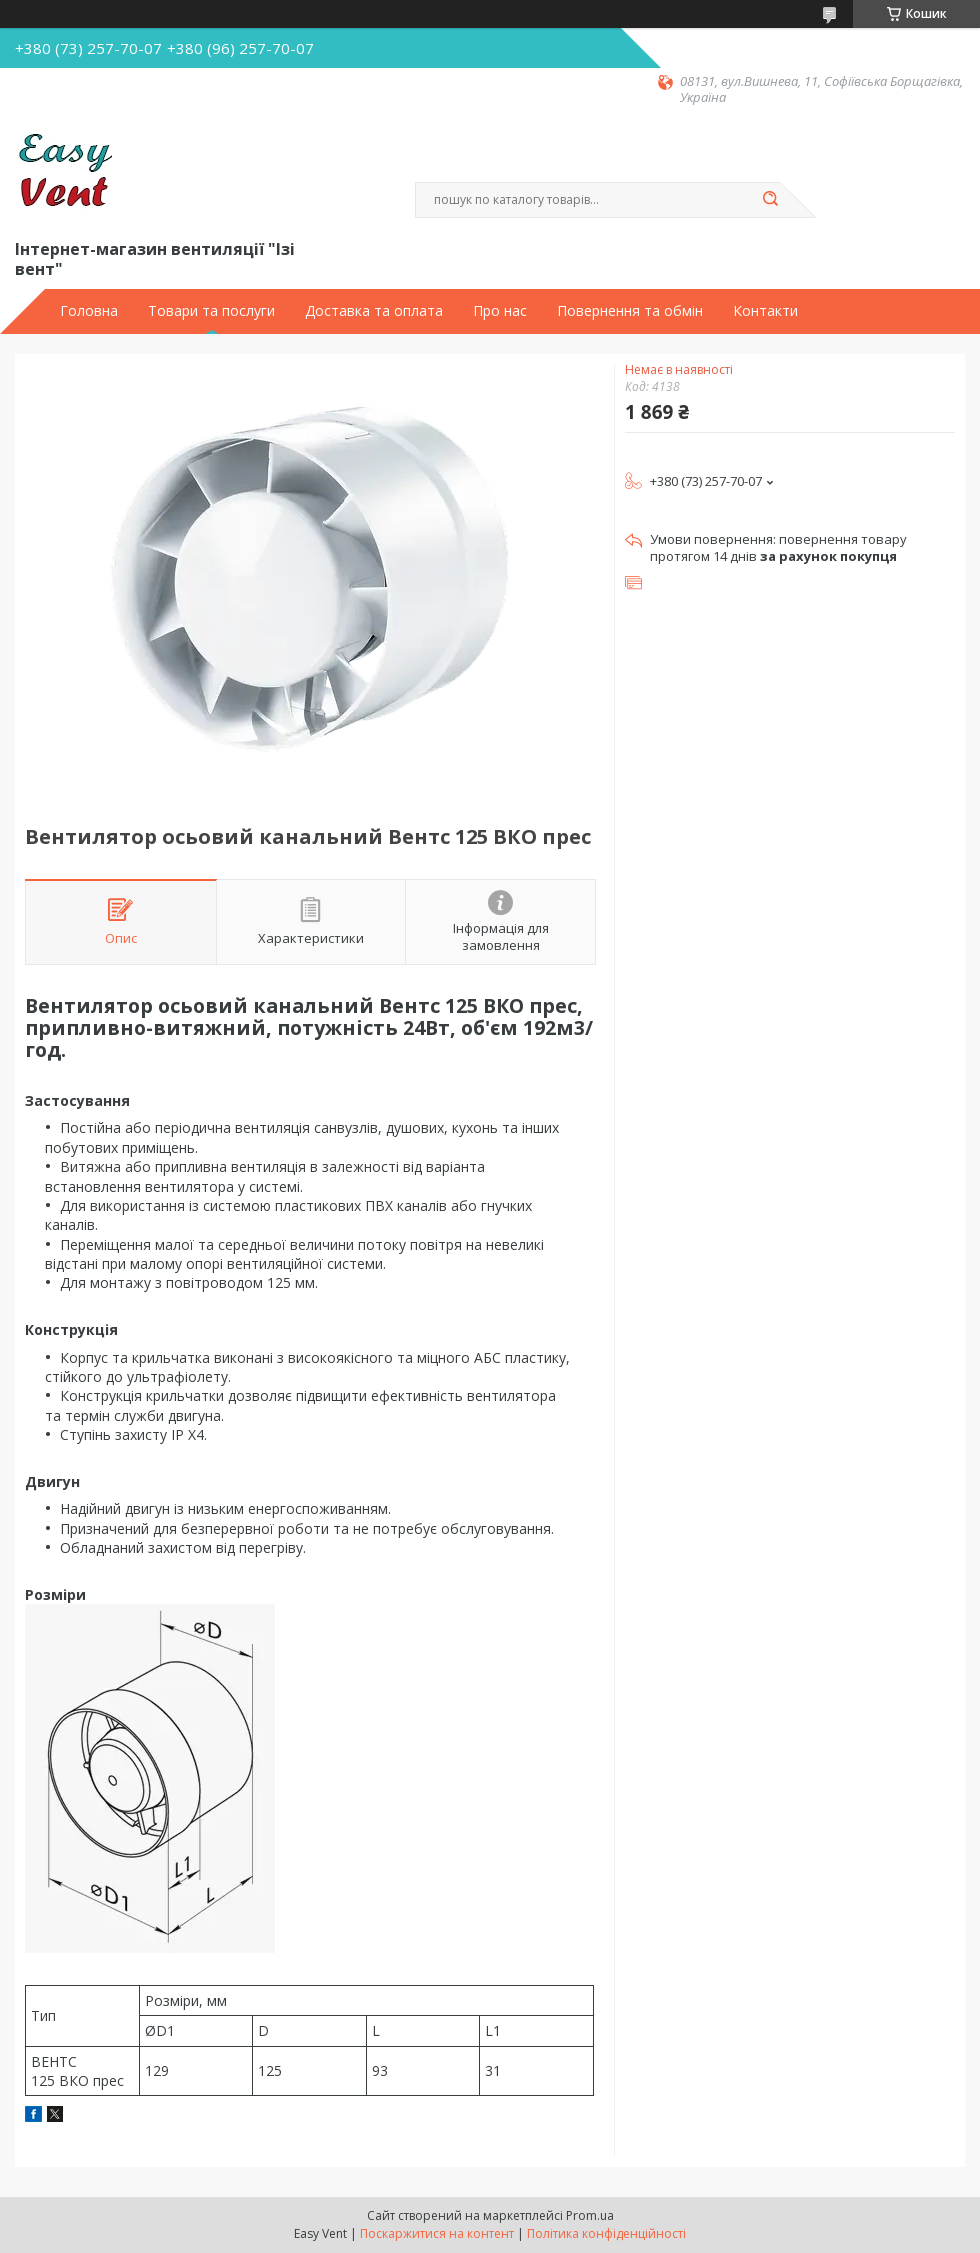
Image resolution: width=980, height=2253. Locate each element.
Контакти (765, 311)
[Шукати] (770, 200)
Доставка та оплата (374, 311)
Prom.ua (590, 2215)
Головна (89, 311)
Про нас (500, 311)
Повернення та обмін (630, 311)
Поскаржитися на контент (437, 2233)
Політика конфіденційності (606, 2233)
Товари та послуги (211, 311)
